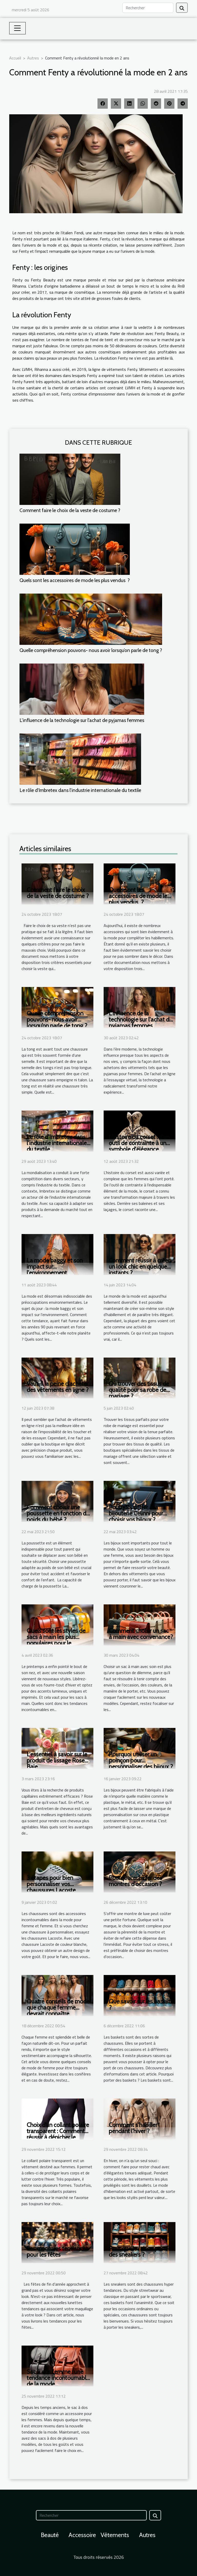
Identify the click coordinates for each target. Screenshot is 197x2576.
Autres (33, 58)
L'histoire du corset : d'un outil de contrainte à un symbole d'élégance (139, 1143)
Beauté (50, 2535)
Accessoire (82, 2535)
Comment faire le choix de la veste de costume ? (69, 510)
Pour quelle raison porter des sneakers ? (139, 2251)
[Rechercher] (147, 8)
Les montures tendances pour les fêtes (57, 2251)
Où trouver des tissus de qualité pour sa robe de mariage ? (139, 1390)
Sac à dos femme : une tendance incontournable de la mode (58, 2378)
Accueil (15, 58)
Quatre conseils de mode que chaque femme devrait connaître (58, 2007)
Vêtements (115, 2535)
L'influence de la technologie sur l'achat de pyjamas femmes (81, 720)
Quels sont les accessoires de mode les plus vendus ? (74, 580)
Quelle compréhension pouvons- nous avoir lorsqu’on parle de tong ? (90, 650)
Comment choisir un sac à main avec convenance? (141, 1634)
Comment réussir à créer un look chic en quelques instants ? (139, 1266)
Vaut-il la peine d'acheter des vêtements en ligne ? (57, 1386)
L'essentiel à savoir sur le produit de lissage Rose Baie (57, 1760)
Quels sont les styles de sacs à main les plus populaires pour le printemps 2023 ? (56, 1640)
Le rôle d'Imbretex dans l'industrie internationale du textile (80, 790)
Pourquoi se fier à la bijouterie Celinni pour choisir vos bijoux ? (136, 1513)
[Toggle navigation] (17, 28)
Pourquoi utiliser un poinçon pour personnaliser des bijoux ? (141, 1760)
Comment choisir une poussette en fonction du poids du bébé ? (58, 1513)
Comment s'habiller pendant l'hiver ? (133, 2128)
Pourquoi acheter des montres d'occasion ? (135, 1881)
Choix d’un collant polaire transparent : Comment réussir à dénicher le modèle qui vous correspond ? (58, 2137)
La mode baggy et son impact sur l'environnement (55, 1266)
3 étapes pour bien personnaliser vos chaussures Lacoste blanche (51, 1887)
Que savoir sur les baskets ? (141, 2004)
